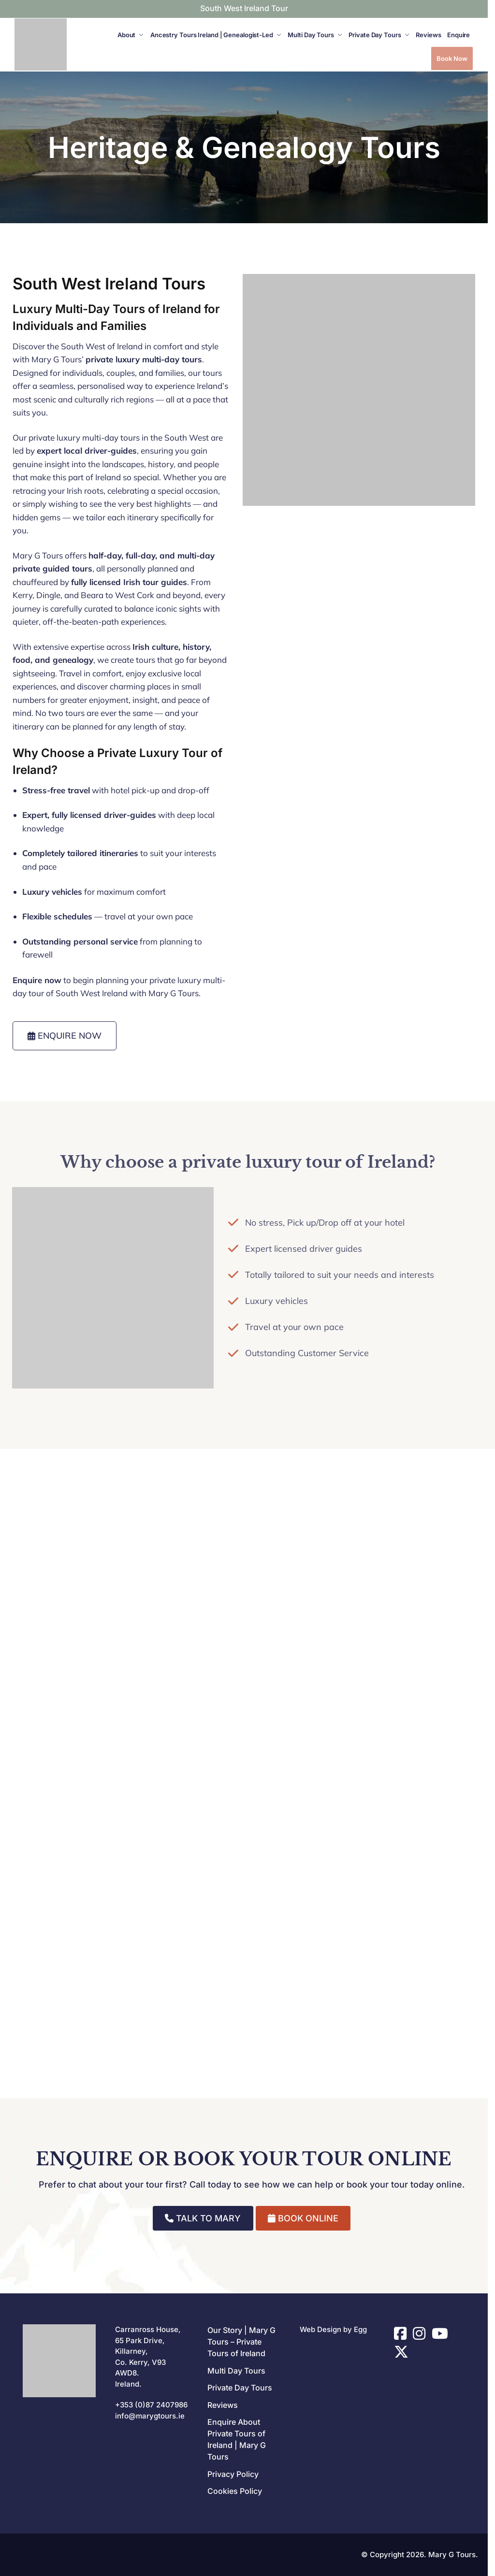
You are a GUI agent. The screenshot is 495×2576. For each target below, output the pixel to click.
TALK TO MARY (203, 2218)
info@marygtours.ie (150, 2415)
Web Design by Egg (333, 2329)
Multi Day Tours (236, 2371)
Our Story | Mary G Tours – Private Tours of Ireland (241, 2341)
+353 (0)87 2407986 (151, 2404)
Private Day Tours (239, 2387)
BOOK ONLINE (303, 2218)
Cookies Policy (234, 2491)
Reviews (222, 2405)
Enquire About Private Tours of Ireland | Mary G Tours (236, 2439)
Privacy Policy (233, 2474)
